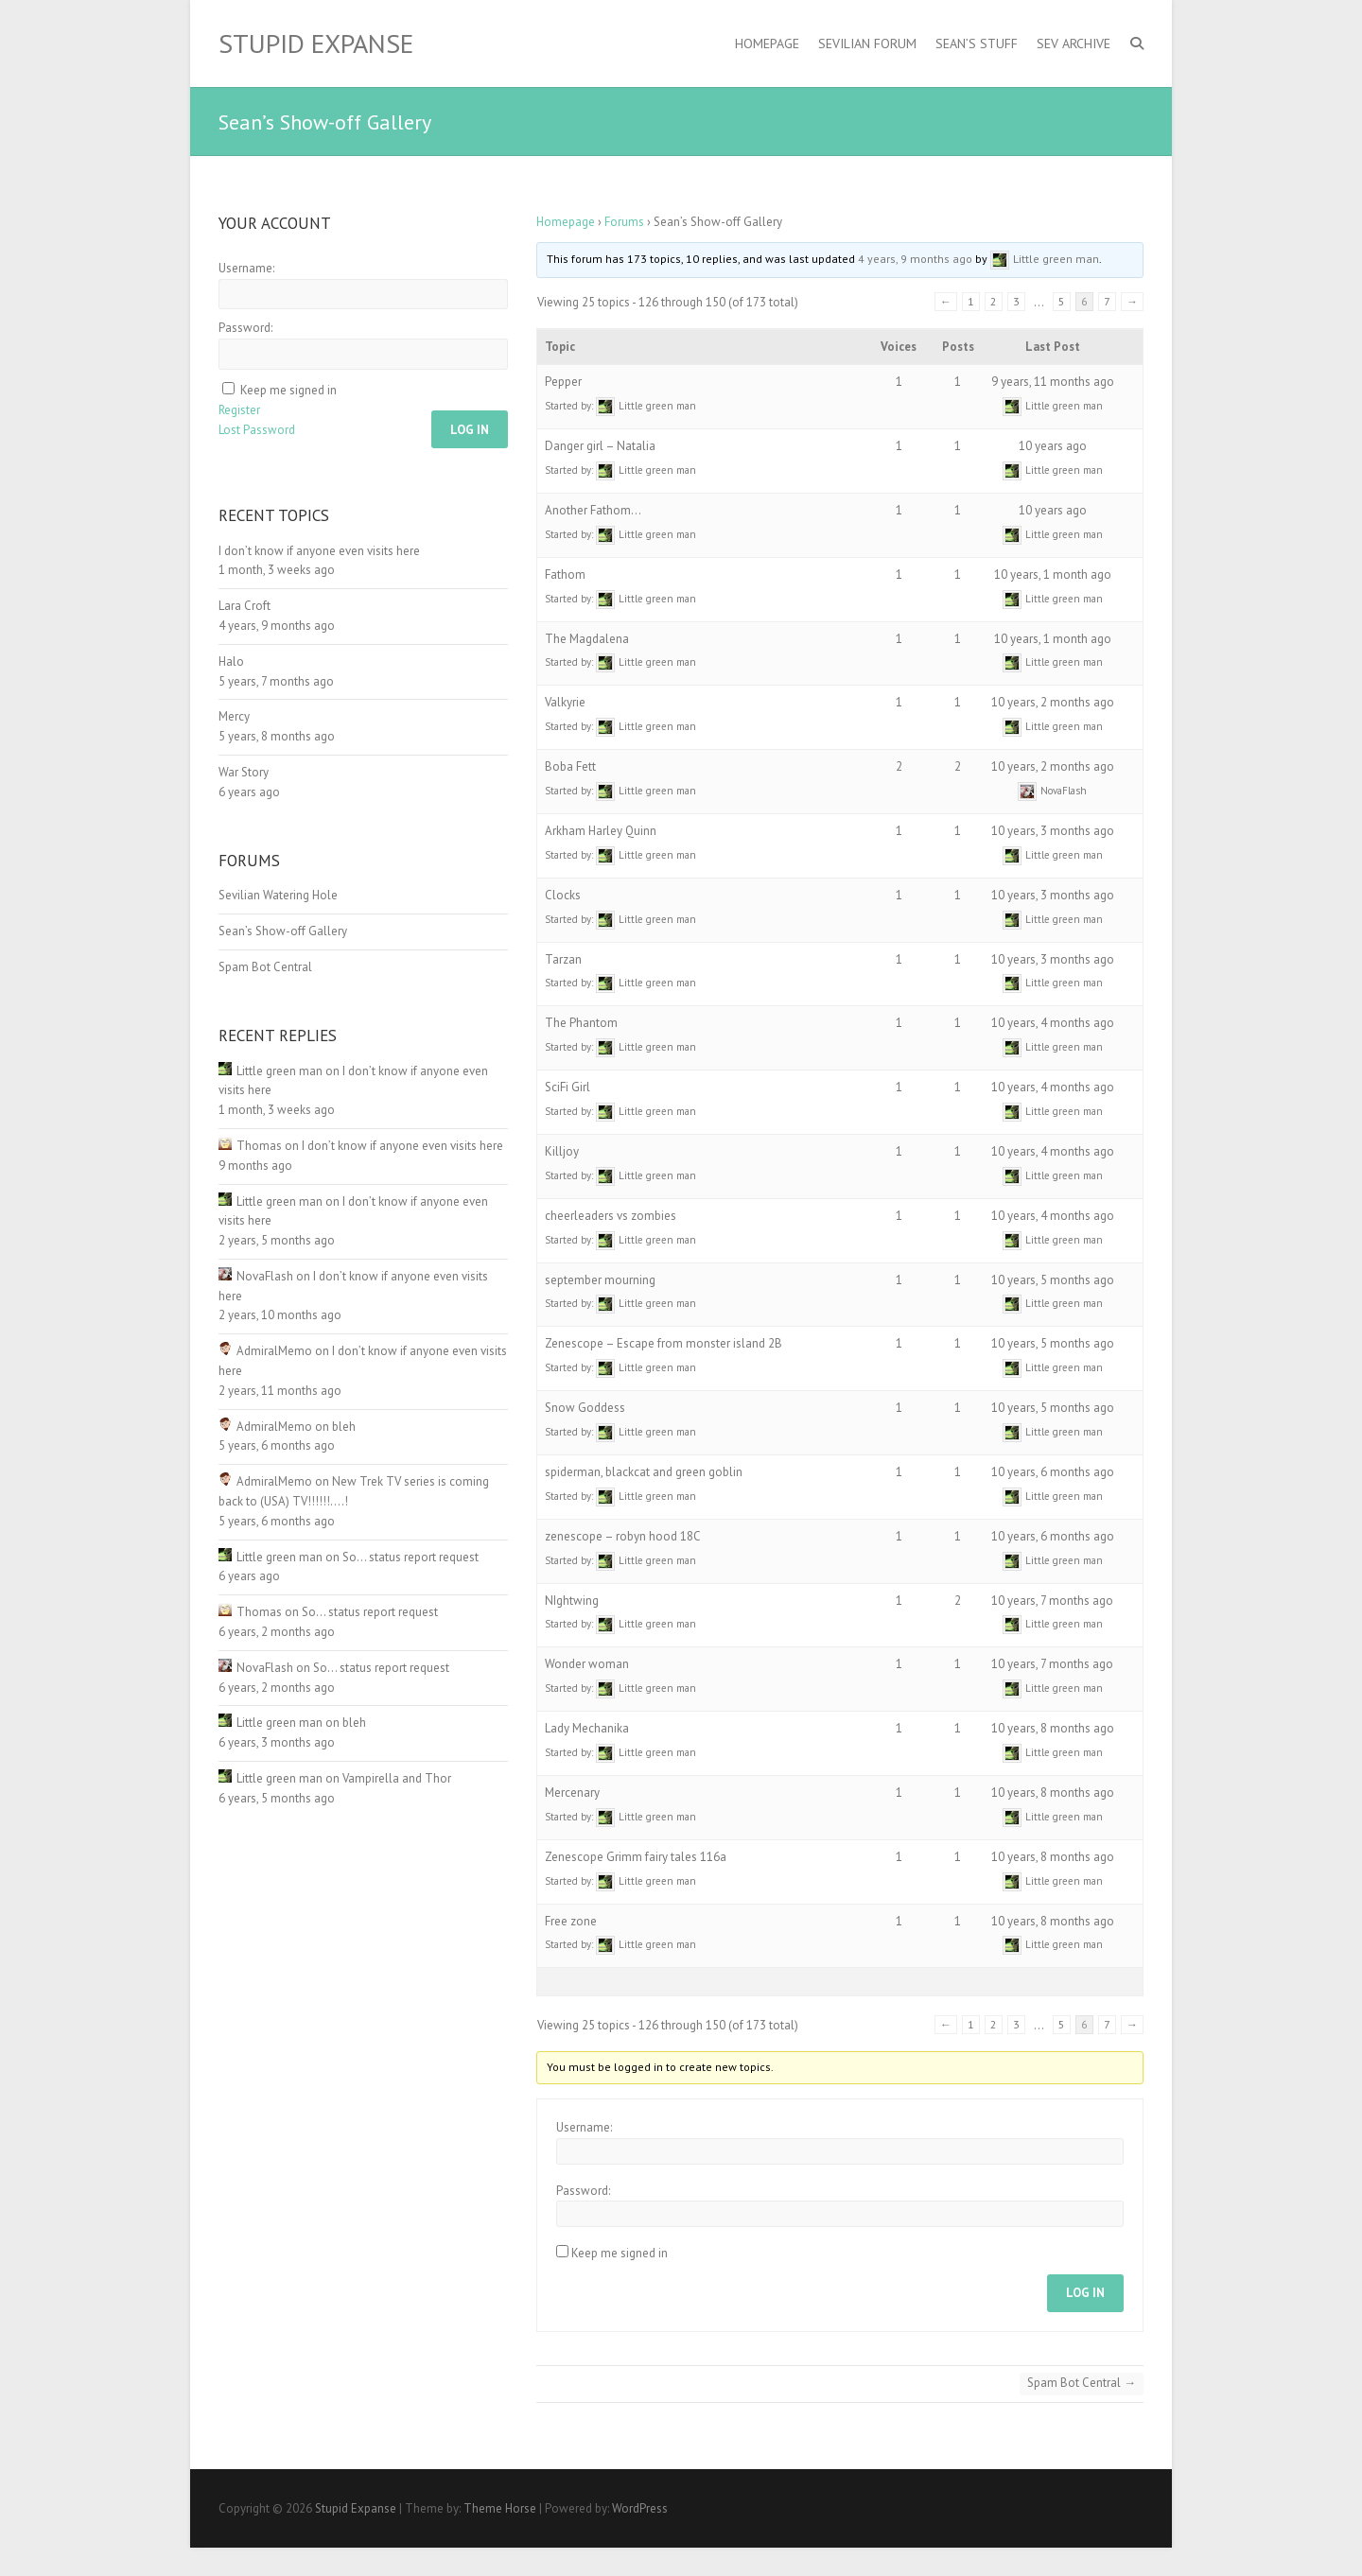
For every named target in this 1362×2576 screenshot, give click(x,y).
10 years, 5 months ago (1052, 1280)
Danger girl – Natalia (600, 446)
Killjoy (562, 1151)
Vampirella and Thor (396, 1778)
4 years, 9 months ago (915, 259)
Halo (231, 661)
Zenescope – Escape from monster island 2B (663, 1343)
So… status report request (410, 1557)
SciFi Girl (567, 1087)
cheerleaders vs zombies (610, 1216)
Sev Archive (1073, 43)
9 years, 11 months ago (1052, 382)
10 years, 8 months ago (1052, 1728)
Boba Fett (570, 766)
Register (239, 410)
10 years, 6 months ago (1052, 1472)
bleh (344, 1427)
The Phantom (581, 1023)
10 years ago (1053, 446)
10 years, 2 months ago (1052, 702)
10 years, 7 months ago (1052, 1601)
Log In (1085, 2293)
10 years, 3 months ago (1052, 831)
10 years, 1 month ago (1052, 574)
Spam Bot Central (1081, 2383)
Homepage (767, 43)
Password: (583, 2191)
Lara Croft (244, 606)
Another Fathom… (593, 510)
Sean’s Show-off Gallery (282, 931)
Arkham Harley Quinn (600, 831)
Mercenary (572, 1792)
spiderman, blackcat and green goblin (643, 1472)
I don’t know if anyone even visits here (319, 551)
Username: (584, 2127)
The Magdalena (587, 639)
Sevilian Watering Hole (278, 895)
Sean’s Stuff (976, 43)
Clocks (563, 895)
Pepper (563, 382)
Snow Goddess (585, 1408)
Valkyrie (565, 702)
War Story (243, 772)
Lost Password (256, 430)
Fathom (565, 574)
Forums (624, 222)
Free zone (571, 1921)
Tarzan (563, 959)
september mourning (600, 1280)
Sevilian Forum (867, 43)
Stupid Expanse (315, 43)
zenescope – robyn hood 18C (623, 1536)
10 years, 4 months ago (1052, 1023)
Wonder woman (587, 1664)
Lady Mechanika (587, 1728)
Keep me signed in (619, 2253)
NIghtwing (572, 1601)
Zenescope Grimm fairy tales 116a (635, 1857)
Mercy (234, 716)
